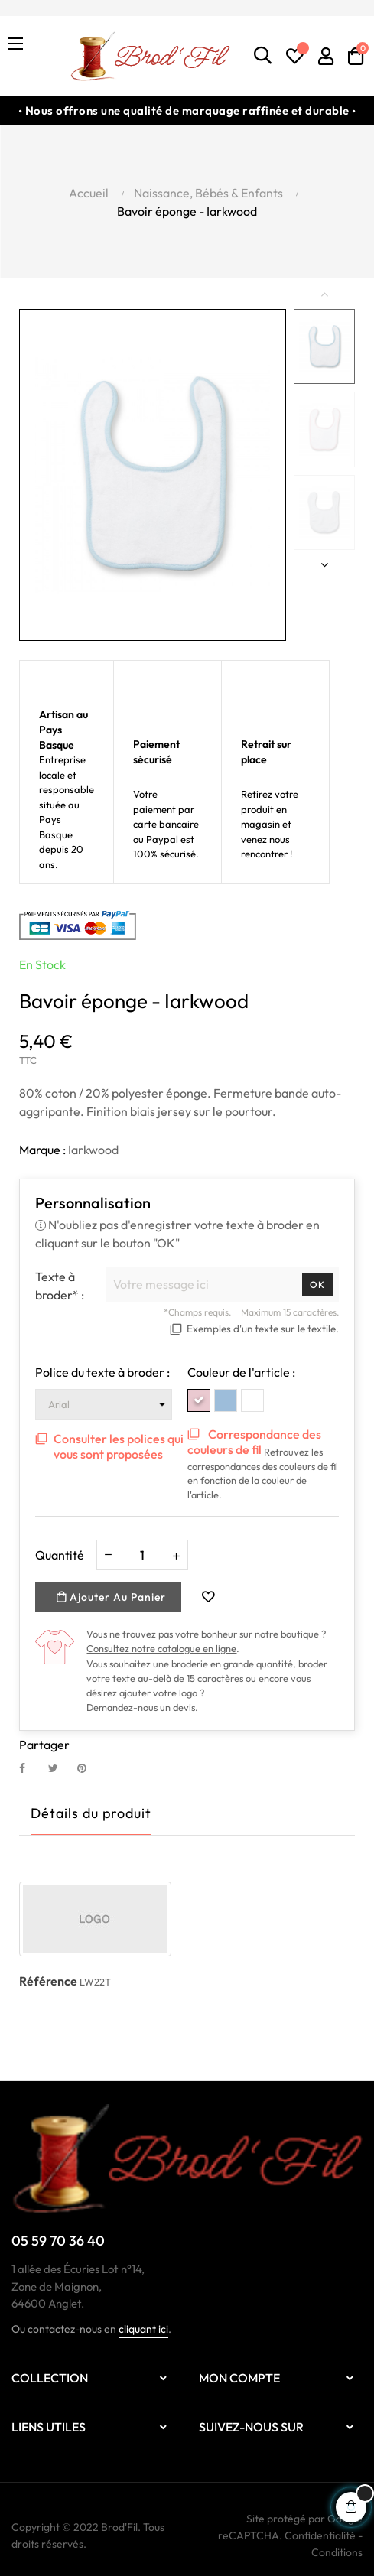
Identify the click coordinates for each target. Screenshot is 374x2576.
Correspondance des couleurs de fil (254, 1441)
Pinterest (88, 1769)
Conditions (337, 2552)
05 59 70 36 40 (58, 2240)
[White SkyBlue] (225, 1400)
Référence (48, 1981)
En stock (42, 964)
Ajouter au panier (111, 1597)
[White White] (252, 1400)
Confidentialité (320, 2535)
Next (324, 564)
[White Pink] (198, 1400)
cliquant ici (143, 2329)
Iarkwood (93, 1149)
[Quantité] (142, 1554)
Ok (317, 1284)
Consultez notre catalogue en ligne (161, 1648)
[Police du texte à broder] (103, 1404)
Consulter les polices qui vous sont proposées (119, 1446)
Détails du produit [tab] (91, 1813)
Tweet (59, 1769)
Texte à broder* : (59, 1286)
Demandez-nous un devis (140, 1707)
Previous (324, 293)
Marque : (42, 1149)
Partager (30, 1769)
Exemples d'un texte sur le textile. (263, 1328)
